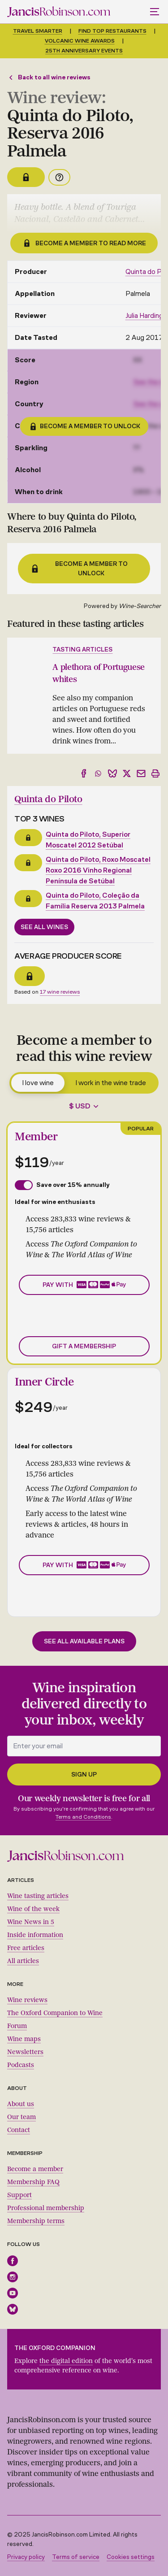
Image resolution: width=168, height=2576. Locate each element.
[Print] (155, 773)
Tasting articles (82, 649)
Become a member (35, 2169)
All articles (23, 1961)
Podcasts (20, 2065)
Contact (18, 2130)
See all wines (44, 927)
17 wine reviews (60, 991)
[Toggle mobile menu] (155, 11)
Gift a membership (84, 1346)
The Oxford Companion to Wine (55, 2013)
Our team (21, 2117)
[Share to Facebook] (83, 773)
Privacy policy (26, 2557)
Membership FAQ (33, 2182)
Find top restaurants (112, 31)
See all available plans (84, 1641)
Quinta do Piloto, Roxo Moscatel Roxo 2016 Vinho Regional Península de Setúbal (98, 870)
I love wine (38, 1082)
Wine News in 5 (30, 1922)
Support (19, 2195)
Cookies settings (131, 2557)
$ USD (79, 1106)
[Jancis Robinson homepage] (58, 11)
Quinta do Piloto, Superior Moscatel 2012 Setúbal (88, 839)
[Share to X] (126, 773)
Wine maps (24, 2039)
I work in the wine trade (110, 1082)
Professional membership (45, 2208)
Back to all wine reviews (48, 77)
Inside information (35, 1935)
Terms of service (75, 2557)
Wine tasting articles (38, 1896)
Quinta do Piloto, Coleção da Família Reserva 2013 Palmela (95, 900)
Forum (17, 2026)
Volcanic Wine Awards (80, 41)
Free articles (25, 1948)
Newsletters (25, 2052)
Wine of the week (33, 1909)
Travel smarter (37, 31)
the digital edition (66, 2361)
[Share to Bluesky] (112, 773)
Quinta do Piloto (48, 799)
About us (20, 2104)
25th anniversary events (84, 51)
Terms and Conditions (83, 1817)
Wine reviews (27, 2000)
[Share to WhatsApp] (98, 773)
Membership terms (36, 2221)
